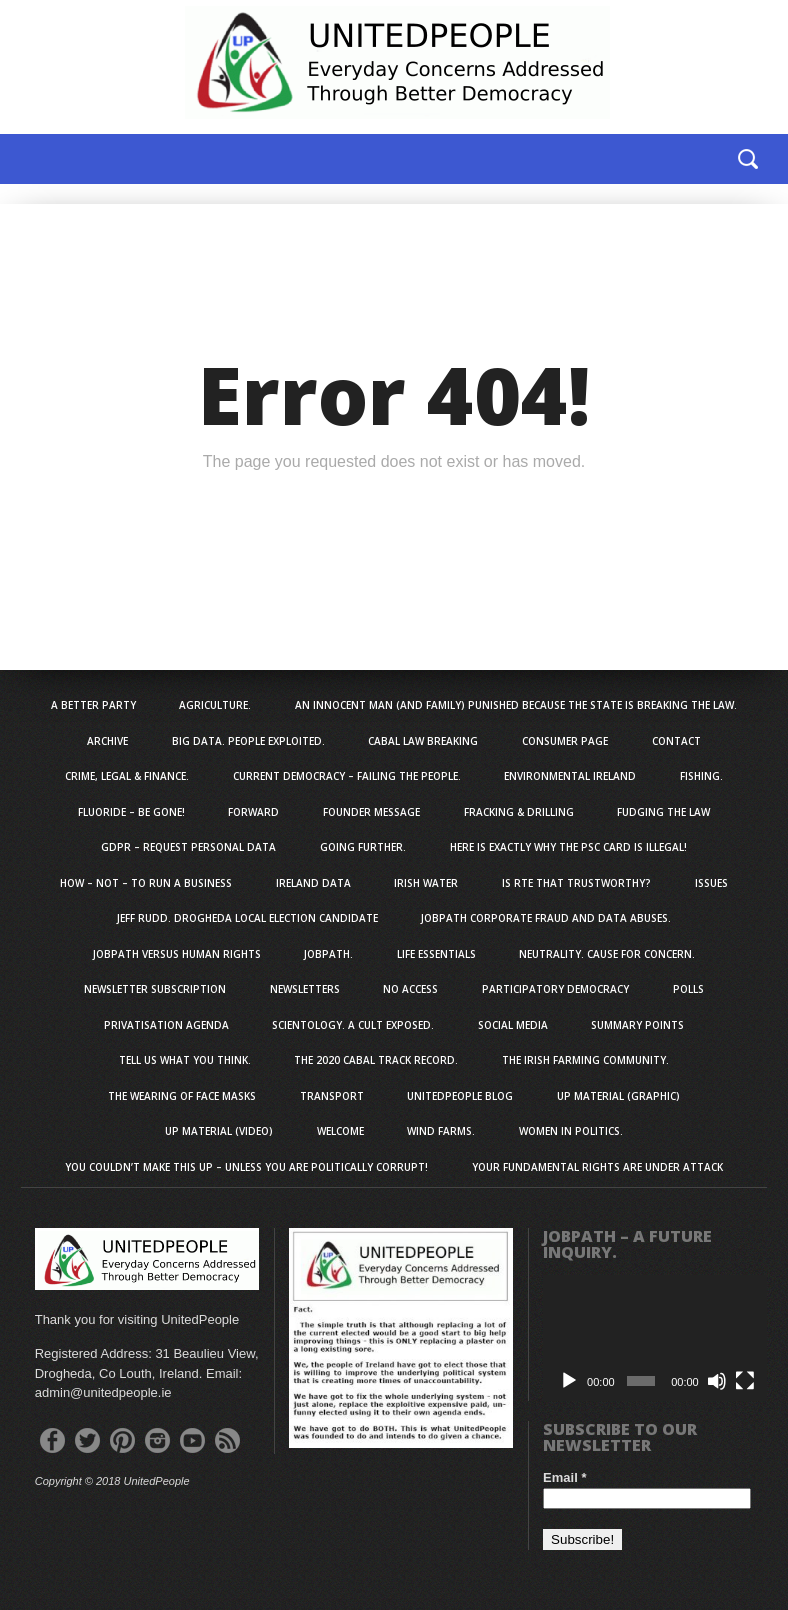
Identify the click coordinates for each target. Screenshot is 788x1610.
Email (564, 1477)
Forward (253, 812)
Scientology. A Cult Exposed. (353, 1025)
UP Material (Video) (219, 1131)
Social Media (513, 1025)
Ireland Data (313, 883)
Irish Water (426, 883)
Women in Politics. (571, 1131)
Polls (688, 989)
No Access (410, 989)
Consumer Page (565, 741)
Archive (107, 741)
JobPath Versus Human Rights (177, 954)
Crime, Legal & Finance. (127, 776)
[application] (655, 1338)
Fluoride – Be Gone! (131, 812)
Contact (676, 741)
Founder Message (371, 812)
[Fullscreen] (745, 1381)
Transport (332, 1096)
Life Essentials (436, 954)
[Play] (569, 1381)
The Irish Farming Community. (585, 1060)
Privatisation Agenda (166, 1025)
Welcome (340, 1131)
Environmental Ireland (570, 776)
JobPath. (328, 954)
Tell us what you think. (185, 1060)
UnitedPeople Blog (460, 1096)
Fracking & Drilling (519, 812)
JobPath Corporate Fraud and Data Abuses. (546, 918)
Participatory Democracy (555, 989)
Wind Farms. (441, 1131)
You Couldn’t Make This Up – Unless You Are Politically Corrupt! (246, 1167)
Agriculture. (215, 705)
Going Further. (363, 847)
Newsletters (305, 989)
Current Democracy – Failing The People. (347, 776)
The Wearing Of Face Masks (182, 1096)
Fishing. (701, 776)
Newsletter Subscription (155, 989)
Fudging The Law (663, 812)
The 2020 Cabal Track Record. (376, 1060)
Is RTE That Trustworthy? (576, 883)
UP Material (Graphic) (618, 1096)
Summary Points (637, 1025)
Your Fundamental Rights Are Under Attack (597, 1167)
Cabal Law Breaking (423, 741)
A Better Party (93, 705)
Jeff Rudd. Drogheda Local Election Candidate (247, 918)
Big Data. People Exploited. (248, 741)
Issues (711, 883)
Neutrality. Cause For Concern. (607, 954)
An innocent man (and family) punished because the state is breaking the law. (516, 705)
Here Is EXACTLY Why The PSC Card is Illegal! (568, 847)
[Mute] (717, 1381)
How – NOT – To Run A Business (146, 883)
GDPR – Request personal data (188, 847)
